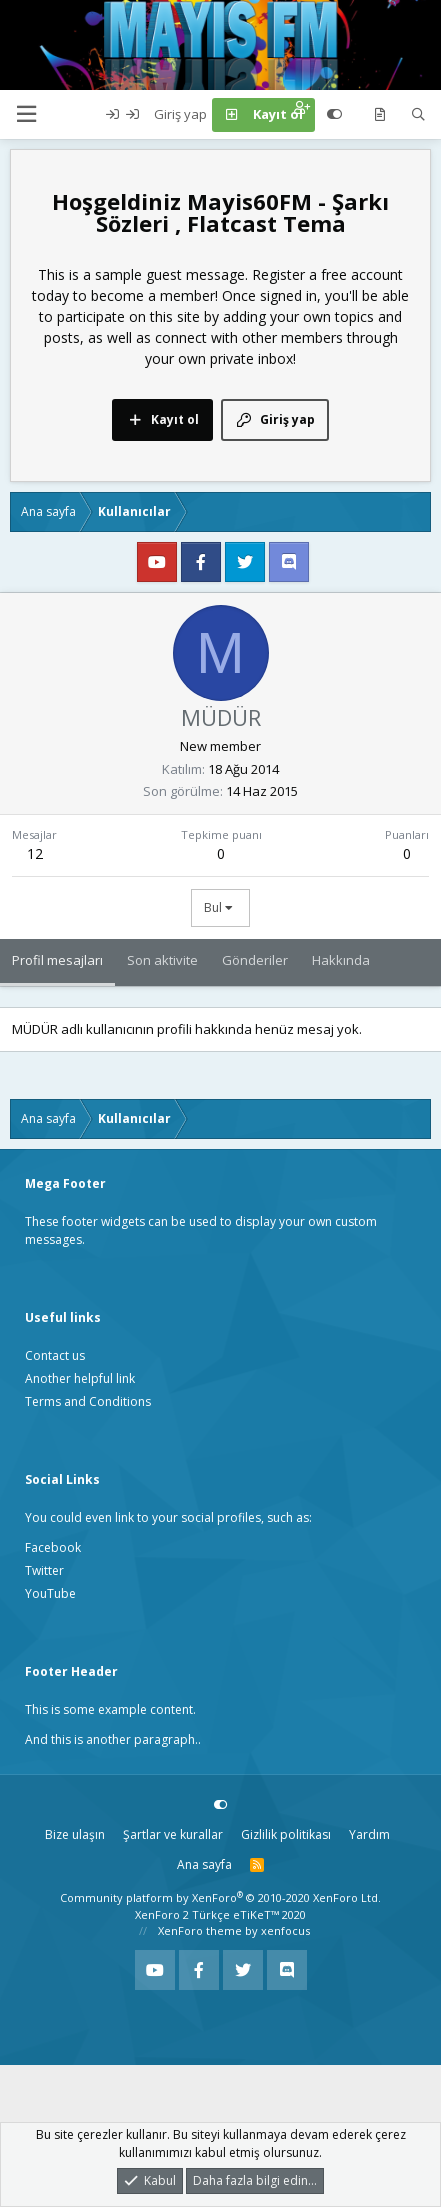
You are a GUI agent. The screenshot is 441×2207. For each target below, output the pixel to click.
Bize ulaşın (75, 1834)
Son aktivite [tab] (162, 960)
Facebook (53, 1547)
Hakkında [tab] (341, 960)
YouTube (50, 1593)
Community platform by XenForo (220, 1897)
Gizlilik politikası (286, 1834)
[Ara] (418, 115)
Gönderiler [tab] (255, 960)
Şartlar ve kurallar (173, 1834)
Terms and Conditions (88, 1401)
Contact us (55, 1355)
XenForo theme (200, 1930)
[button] (26, 114)
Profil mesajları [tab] (57, 960)
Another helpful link (80, 1378)
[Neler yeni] (379, 115)
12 (35, 853)
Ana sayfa (204, 1864)
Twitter (44, 1570)
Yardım (369, 1834)
